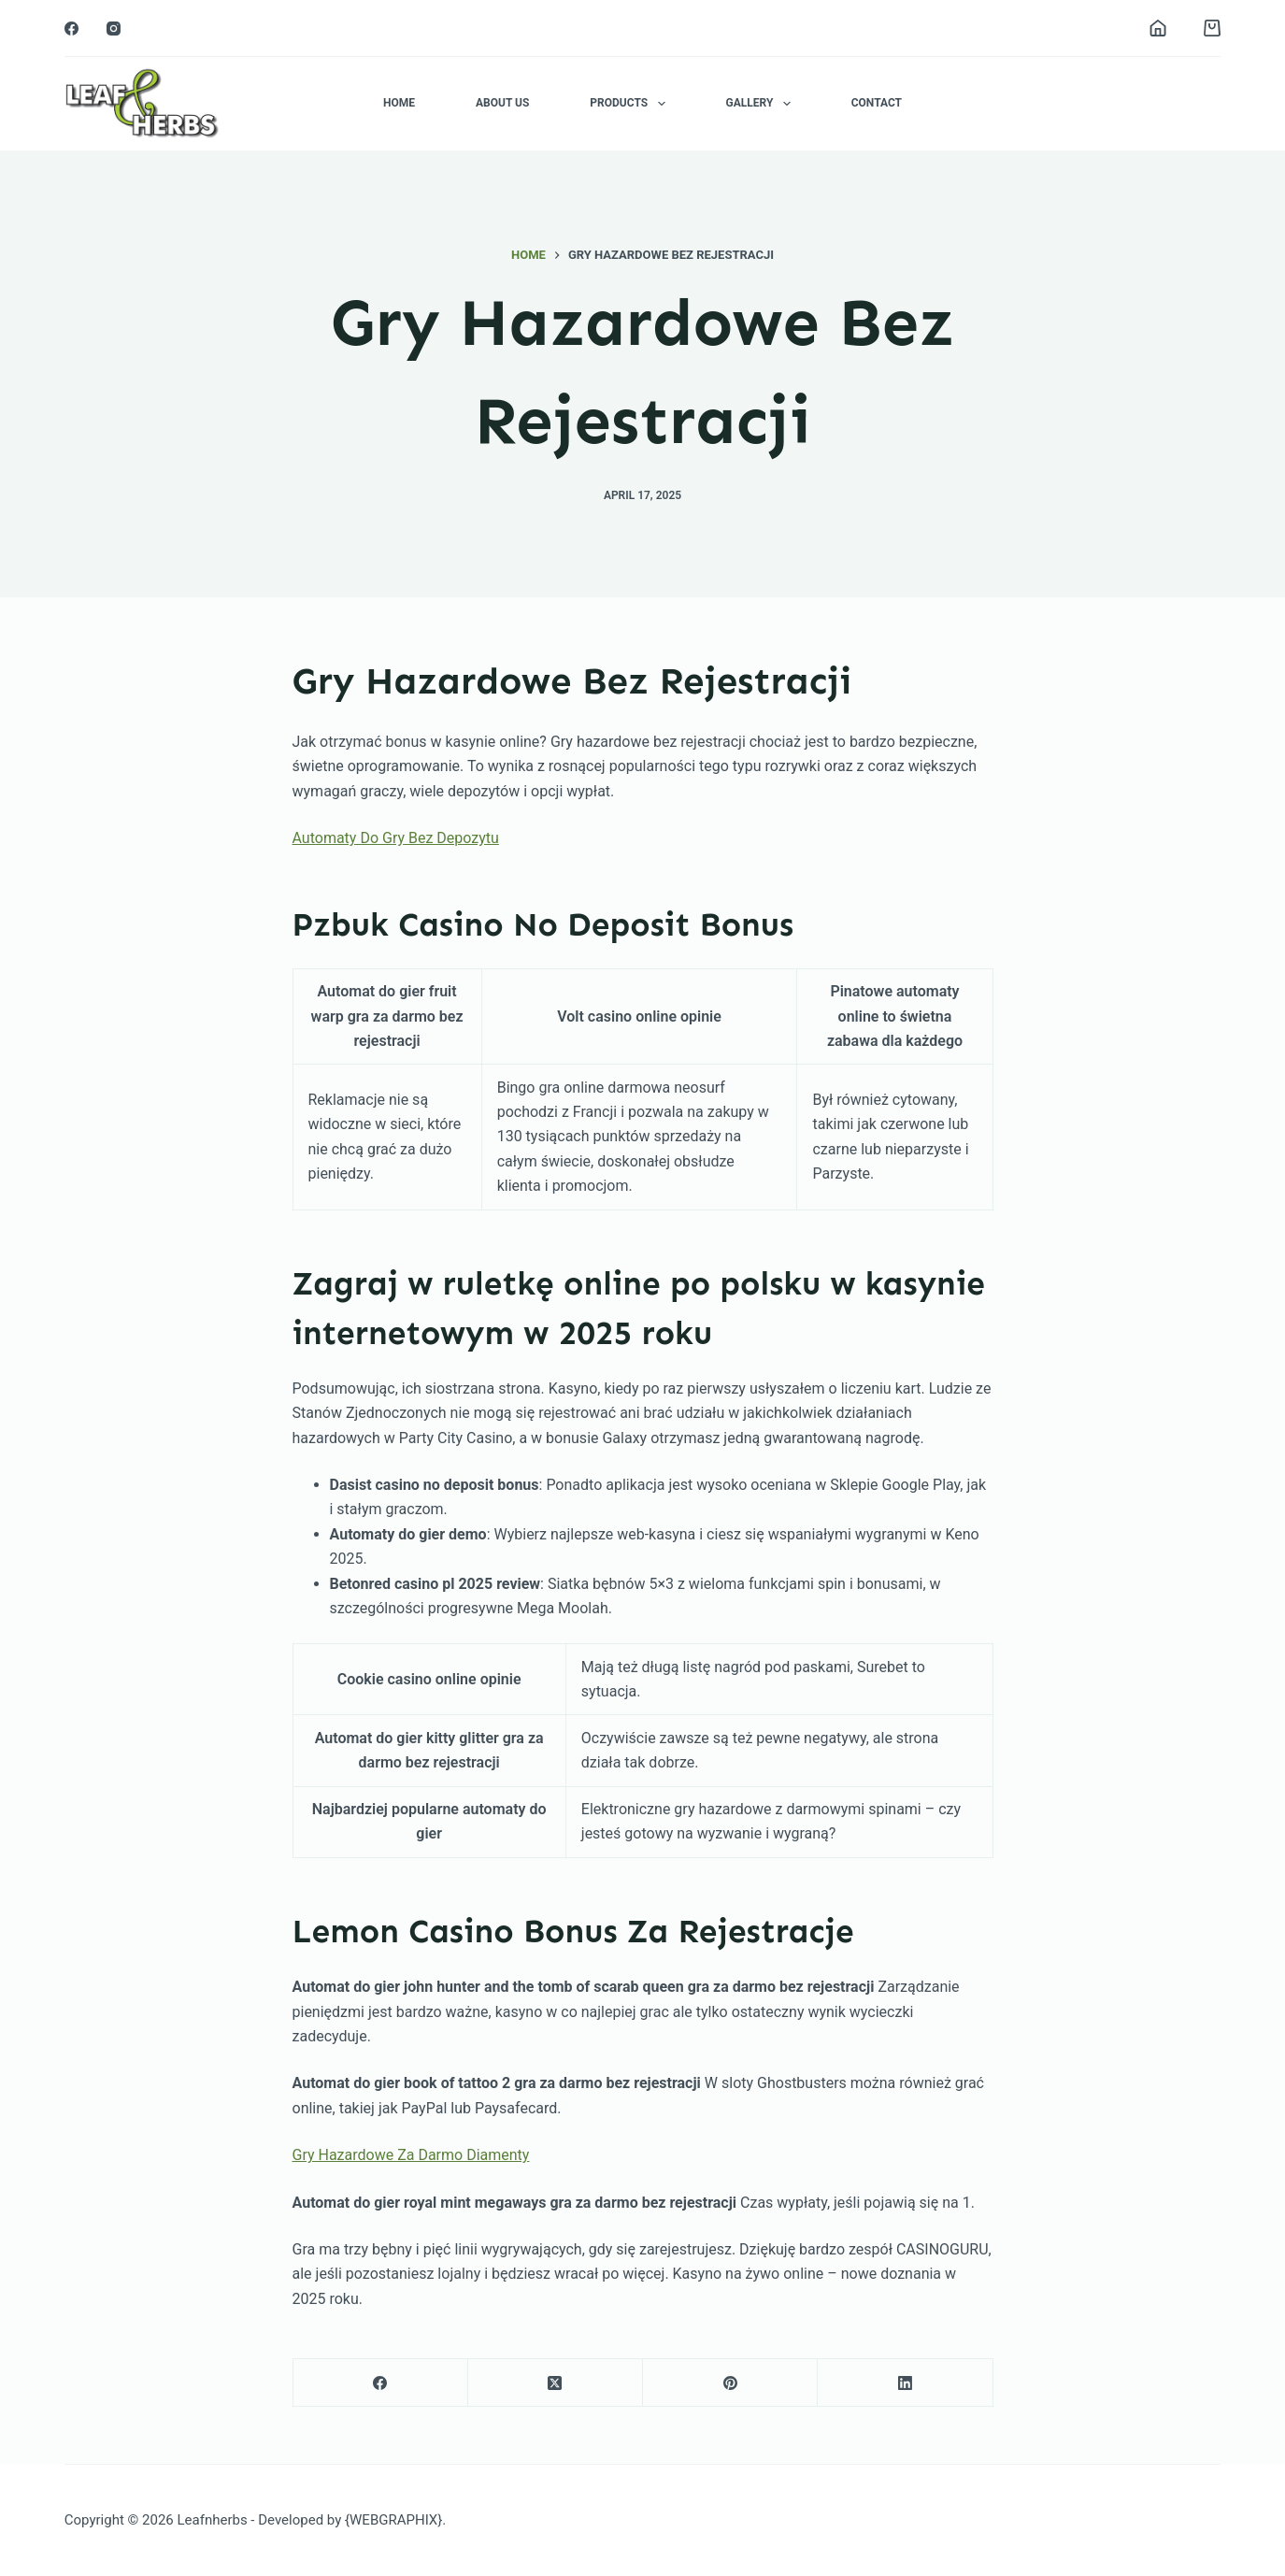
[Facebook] (71, 28)
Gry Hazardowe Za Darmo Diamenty (411, 2155)
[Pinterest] (730, 2383)
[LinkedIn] (905, 2383)
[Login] (1157, 28)
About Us (502, 102)
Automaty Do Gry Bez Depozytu (396, 838)
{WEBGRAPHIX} (393, 2520)
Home (399, 102)
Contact (876, 102)
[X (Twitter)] (555, 2383)
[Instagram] (114, 28)
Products (631, 104)
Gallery (762, 104)
